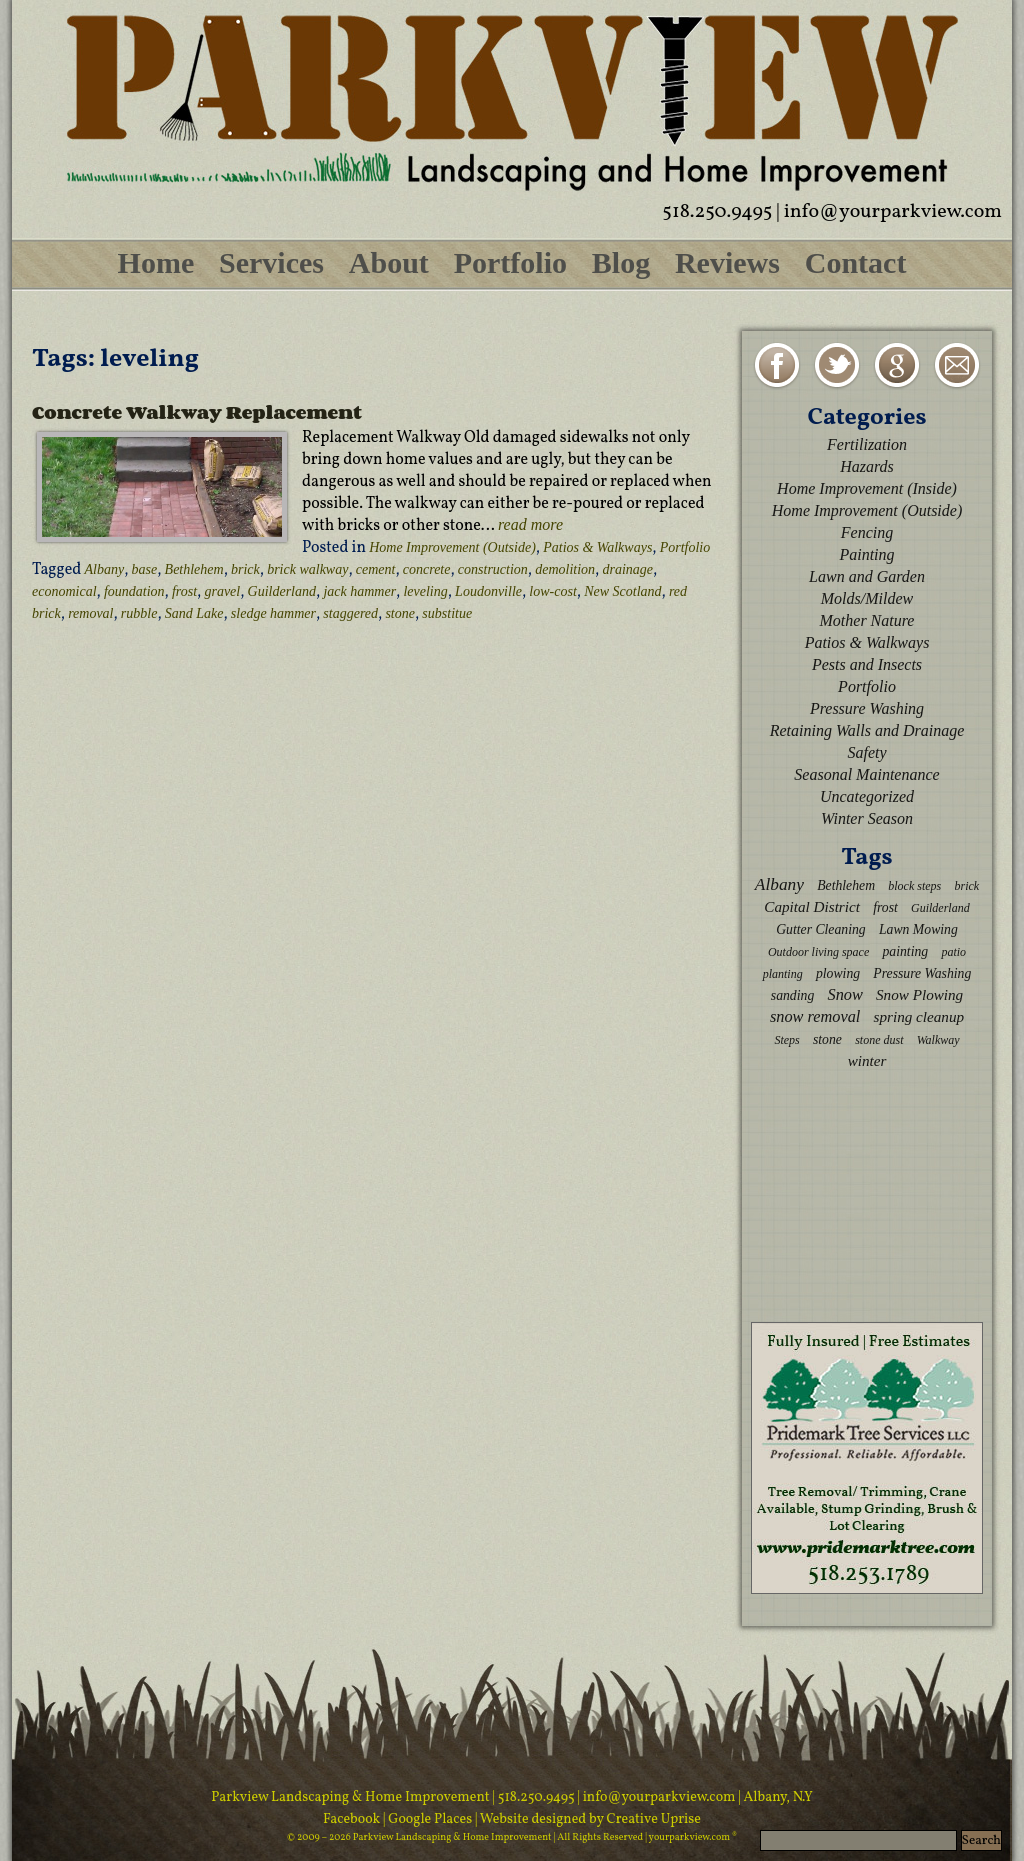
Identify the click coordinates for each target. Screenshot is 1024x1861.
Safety (866, 752)
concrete (427, 569)
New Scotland (622, 591)
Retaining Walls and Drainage (867, 730)
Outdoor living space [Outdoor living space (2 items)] (818, 952)
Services (271, 262)
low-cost (552, 591)
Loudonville (488, 591)
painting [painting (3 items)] (905, 951)
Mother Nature (867, 620)
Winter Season (867, 818)
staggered (350, 613)
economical (64, 591)
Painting (866, 554)
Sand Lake (194, 613)
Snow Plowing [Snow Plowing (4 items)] (919, 994)
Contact (856, 262)
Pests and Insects (867, 664)
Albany (105, 569)
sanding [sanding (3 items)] (792, 995)
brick (245, 569)
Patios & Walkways (597, 547)
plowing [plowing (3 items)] (838, 973)
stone (400, 613)
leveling (425, 591)
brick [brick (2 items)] (966, 886)
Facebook (353, 1819)
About (389, 262)
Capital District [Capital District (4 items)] (812, 906)
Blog (621, 262)
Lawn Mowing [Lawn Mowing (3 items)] (918, 929)
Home (156, 262)
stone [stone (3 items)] (827, 1039)
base (145, 569)
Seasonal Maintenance (866, 774)
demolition (565, 569)
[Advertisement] (867, 1195)
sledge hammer (273, 613)
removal (90, 613)
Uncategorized (867, 796)
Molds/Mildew (867, 598)
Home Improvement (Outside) (452, 547)
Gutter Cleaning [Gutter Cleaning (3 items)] (821, 929)
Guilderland (282, 591)
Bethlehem (194, 569)
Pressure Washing (867, 708)
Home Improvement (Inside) (867, 488)
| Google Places (429, 1819)
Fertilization (867, 444)
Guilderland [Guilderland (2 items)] (940, 908)
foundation (134, 591)
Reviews (727, 262)
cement (376, 569)
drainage (627, 569)
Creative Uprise (652, 1819)
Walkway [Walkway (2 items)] (938, 1040)
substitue (447, 613)
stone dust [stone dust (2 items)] (879, 1040)
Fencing (867, 532)
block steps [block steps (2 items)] (914, 886)
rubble (139, 613)
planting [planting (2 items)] (783, 974)
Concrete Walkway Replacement (197, 412)
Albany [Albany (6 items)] (779, 884)
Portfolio (510, 262)
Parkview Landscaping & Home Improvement (350, 1797)
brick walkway (307, 569)
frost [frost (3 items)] (885, 907)
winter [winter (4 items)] (867, 1060)
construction (493, 569)
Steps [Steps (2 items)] (786, 1040)
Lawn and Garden (867, 576)
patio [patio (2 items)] (953, 952)
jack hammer (359, 591)
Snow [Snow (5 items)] (844, 994)
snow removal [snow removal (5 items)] (815, 1016)
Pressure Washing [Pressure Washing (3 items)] (922, 973)
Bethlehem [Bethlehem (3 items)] (846, 885)
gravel (222, 591)
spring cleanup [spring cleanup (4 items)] (919, 1016)
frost (184, 591)
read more (530, 524)
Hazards (867, 466)
